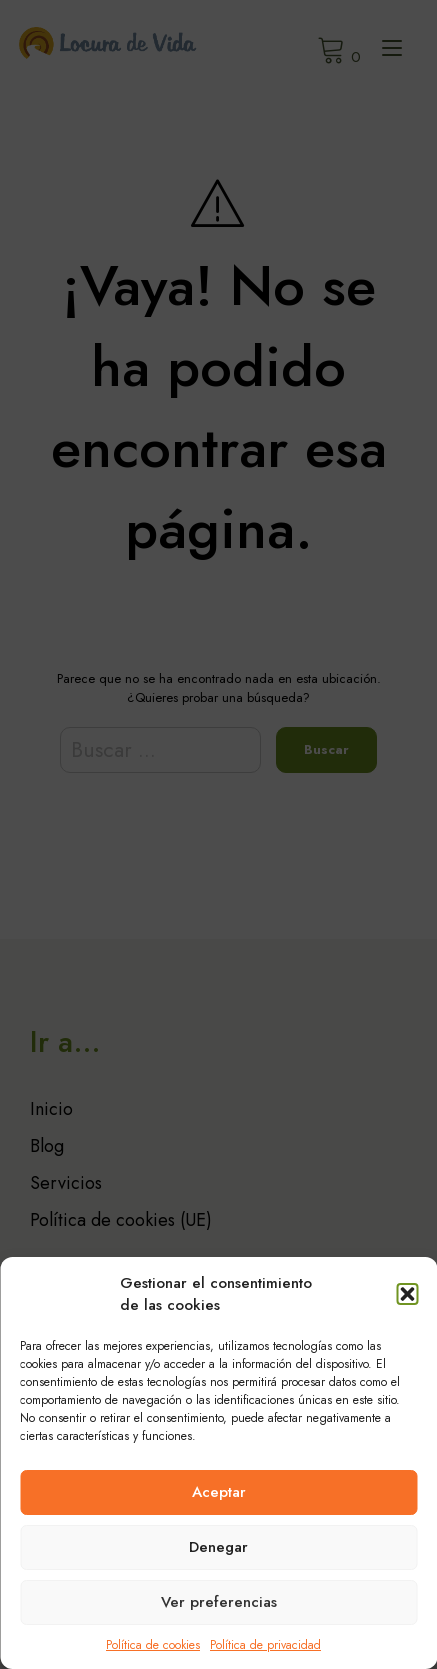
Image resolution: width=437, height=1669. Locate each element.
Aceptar (219, 1492)
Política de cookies (153, 1645)
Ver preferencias (219, 1602)
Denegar (218, 1547)
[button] (407, 1294)
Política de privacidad (265, 1645)
